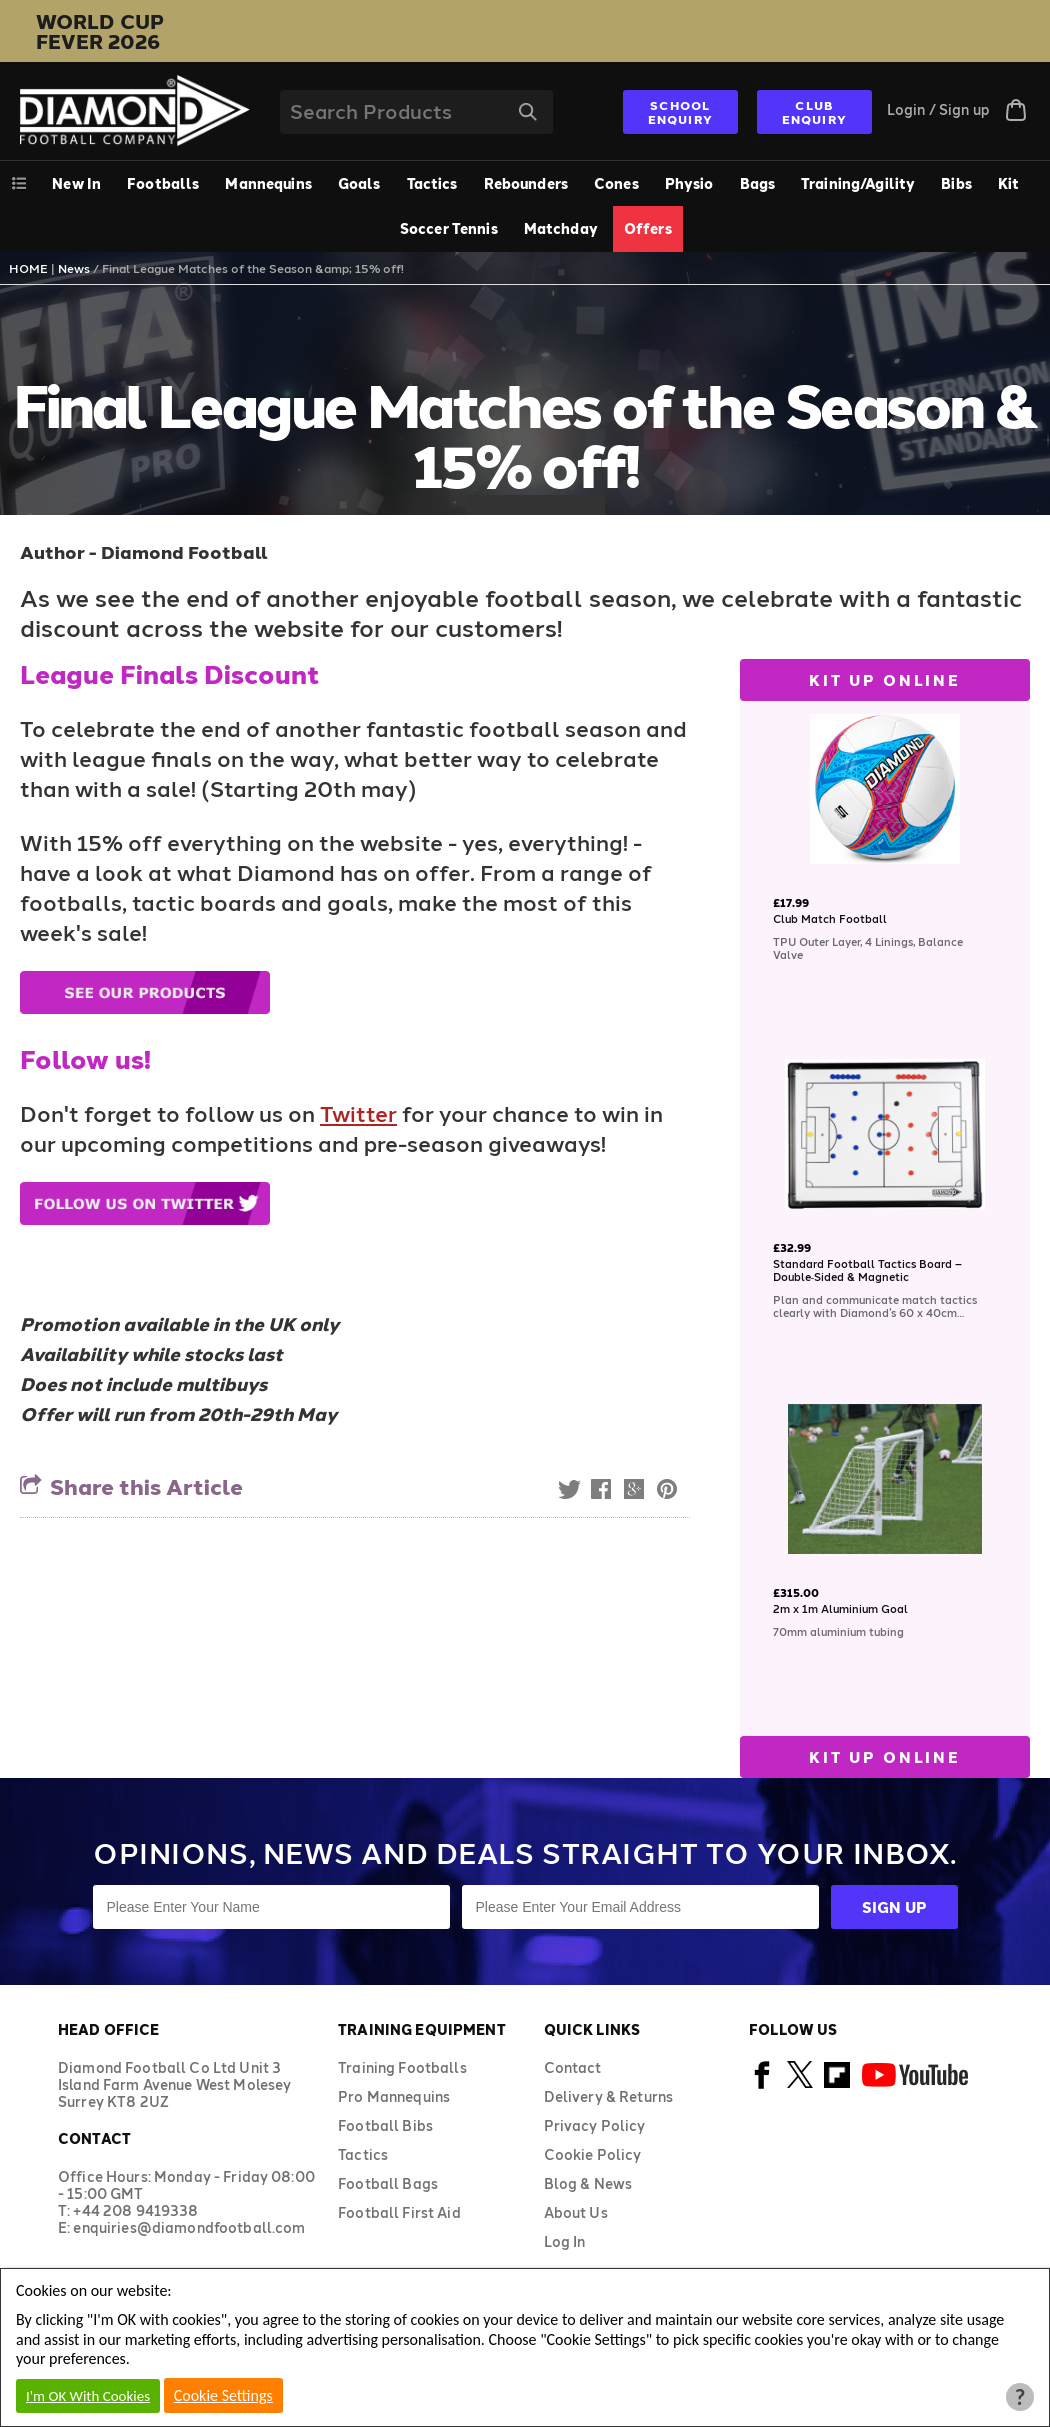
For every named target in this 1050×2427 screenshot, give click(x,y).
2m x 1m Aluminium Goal (840, 1608)
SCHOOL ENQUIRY (680, 112)
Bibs (956, 183)
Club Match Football (830, 918)
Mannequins (268, 183)
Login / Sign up (938, 109)
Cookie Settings (223, 2395)
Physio (689, 183)
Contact (573, 2067)
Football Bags (388, 2183)
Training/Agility (858, 183)
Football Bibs (385, 2125)
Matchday (561, 228)
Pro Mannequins (394, 2096)
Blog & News (588, 2183)
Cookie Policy (593, 2154)
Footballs (163, 183)
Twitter (358, 1113)
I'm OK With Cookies (88, 2396)
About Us (576, 2212)
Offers (648, 228)
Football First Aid (399, 2212)
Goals (359, 183)
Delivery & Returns (609, 2096)
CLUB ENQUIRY (814, 112)
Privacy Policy (595, 2125)
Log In (565, 2241)
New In (76, 183)
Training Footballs (402, 2067)
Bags (758, 183)
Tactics (432, 183)
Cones (616, 183)
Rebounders (526, 183)
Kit (1008, 183)
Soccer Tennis (449, 228)
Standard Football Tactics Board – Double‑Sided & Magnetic (867, 1270)
